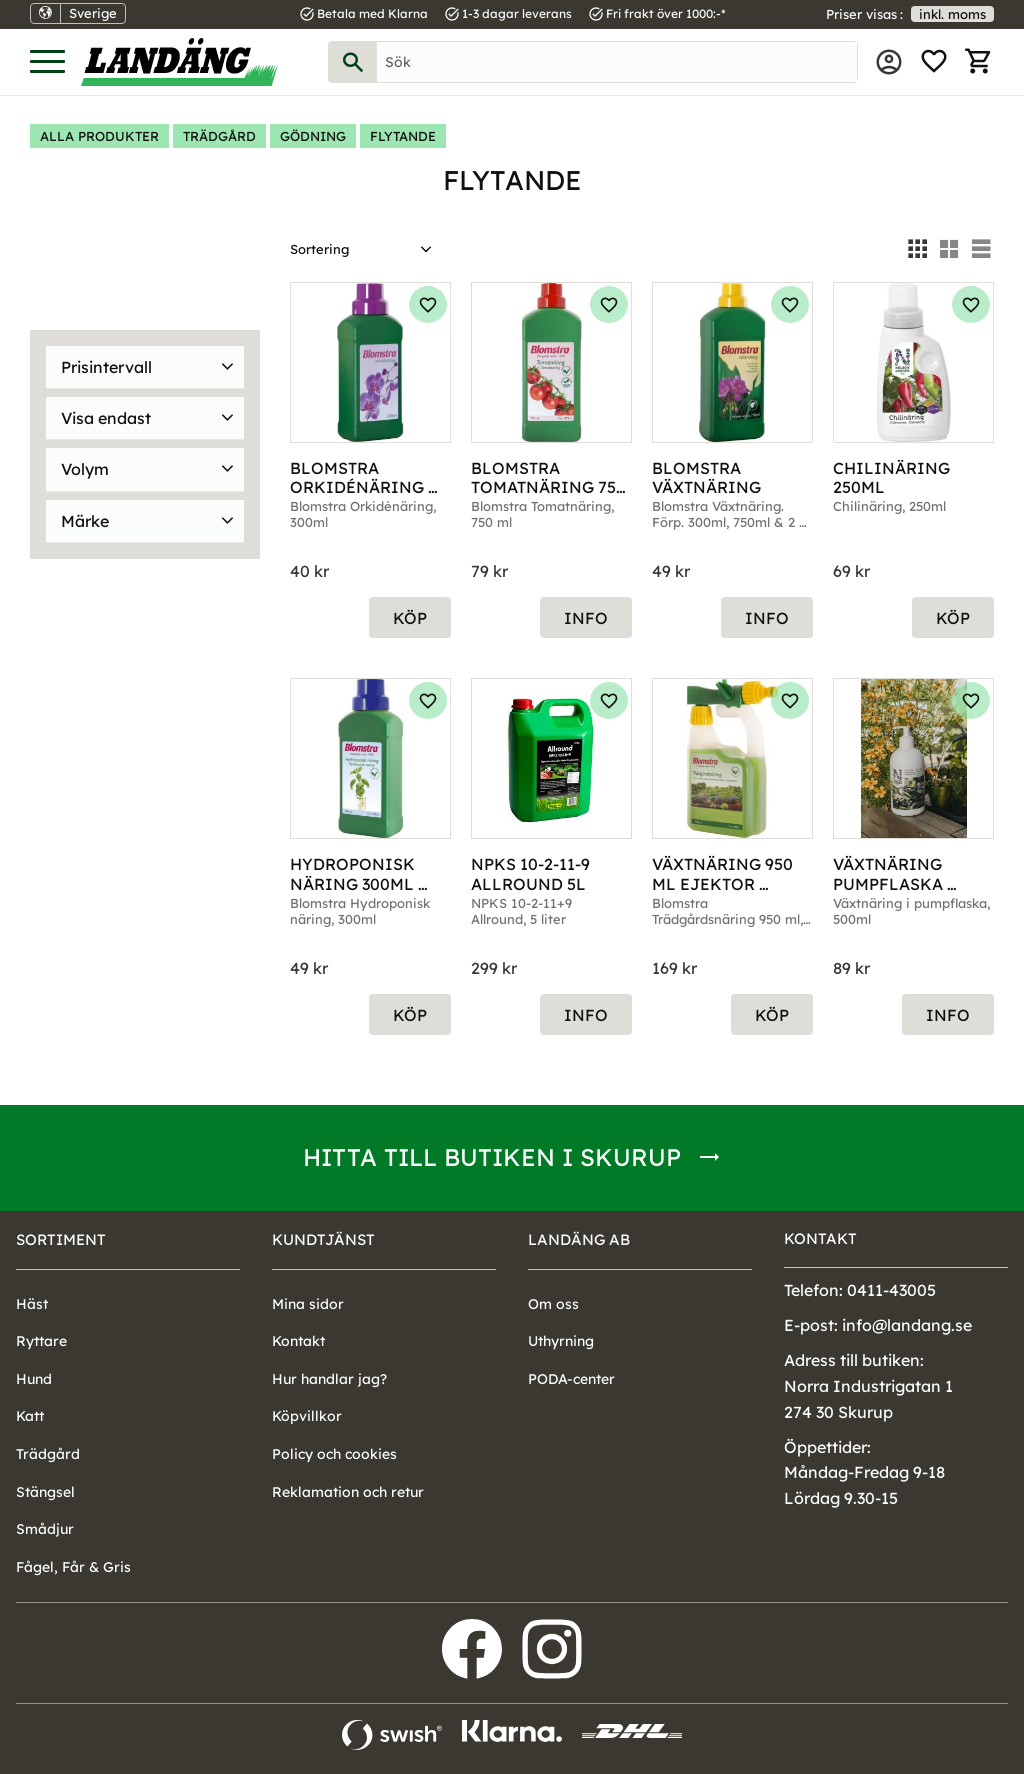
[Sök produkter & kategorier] (617, 62)
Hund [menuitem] (34, 1379)
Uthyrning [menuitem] (561, 1341)
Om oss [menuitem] (553, 1304)
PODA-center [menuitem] (571, 1379)
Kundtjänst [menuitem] (323, 1239)
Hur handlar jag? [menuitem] (329, 1379)
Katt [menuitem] (30, 1416)
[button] (47, 62)
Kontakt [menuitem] (298, 1341)
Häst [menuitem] (32, 1304)
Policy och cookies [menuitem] (334, 1454)
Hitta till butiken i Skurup (492, 1157)
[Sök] (353, 62)
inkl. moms (952, 14)
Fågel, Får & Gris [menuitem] (73, 1567)
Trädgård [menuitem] (48, 1454)
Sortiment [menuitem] (61, 1239)
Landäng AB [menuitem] (579, 1239)
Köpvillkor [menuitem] (307, 1416)
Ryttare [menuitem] (41, 1341)
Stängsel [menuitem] (45, 1492)
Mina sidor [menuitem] (889, 62)
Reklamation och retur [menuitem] (348, 1492)
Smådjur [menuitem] (45, 1529)
